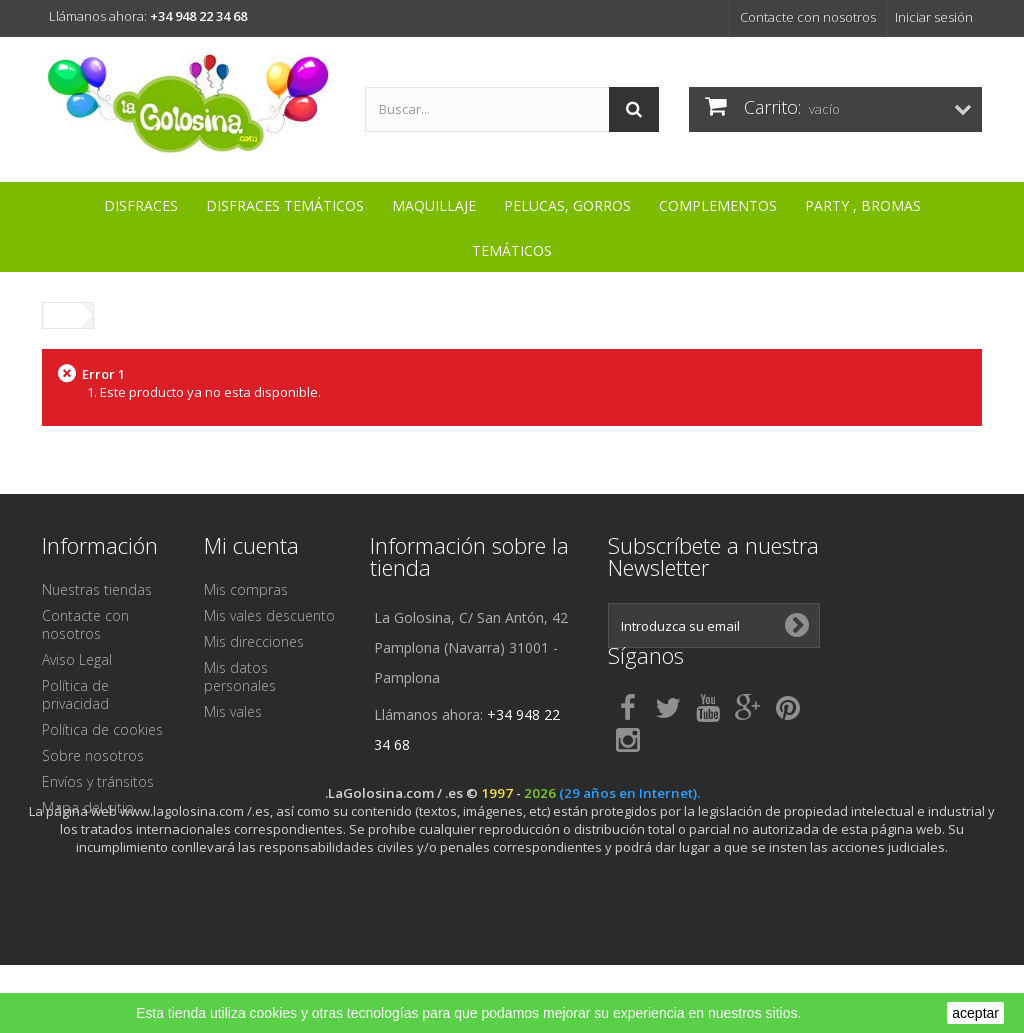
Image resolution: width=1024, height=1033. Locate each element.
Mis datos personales (240, 676)
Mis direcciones (254, 641)
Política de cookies (102, 729)
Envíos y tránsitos (98, 781)
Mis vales (233, 711)
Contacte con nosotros (808, 17)
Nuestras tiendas (97, 589)
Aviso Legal (77, 659)
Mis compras (246, 589)
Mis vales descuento (269, 615)
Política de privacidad (75, 694)
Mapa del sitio (88, 807)
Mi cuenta (251, 545)
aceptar (975, 1013)
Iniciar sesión (934, 17)
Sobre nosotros (93, 755)
